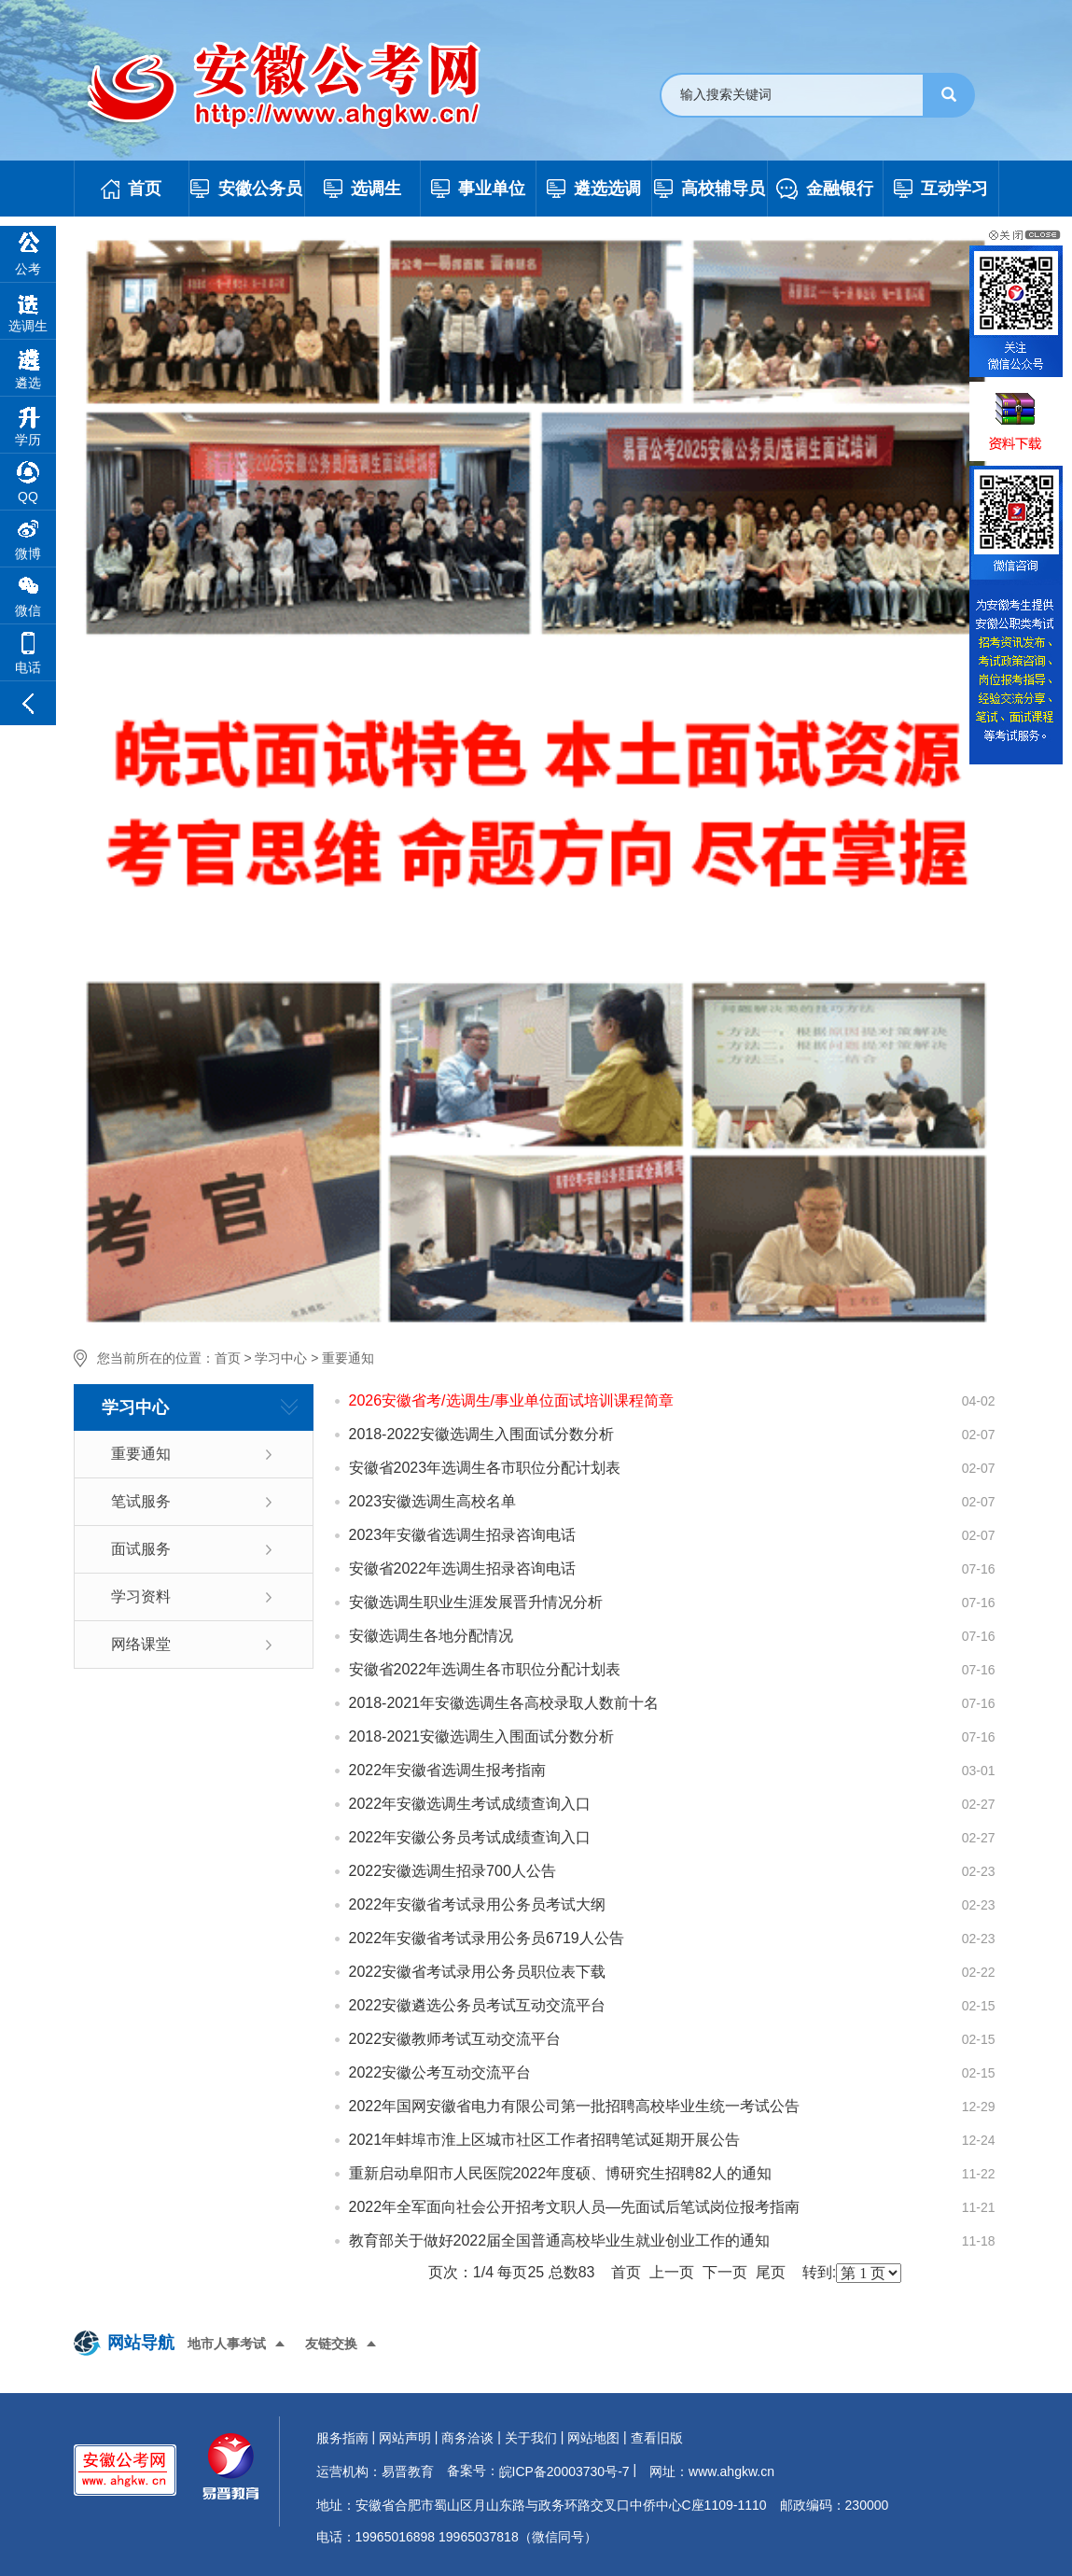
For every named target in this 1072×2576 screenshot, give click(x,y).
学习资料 (141, 1596)
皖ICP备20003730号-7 (564, 2471)
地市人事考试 (227, 2343)
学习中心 (281, 1358)
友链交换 (331, 2343)
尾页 (771, 2272)
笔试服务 (141, 1501)
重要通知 (348, 1358)
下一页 (725, 2272)
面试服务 (141, 1549)
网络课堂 (141, 1644)
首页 (228, 1358)
